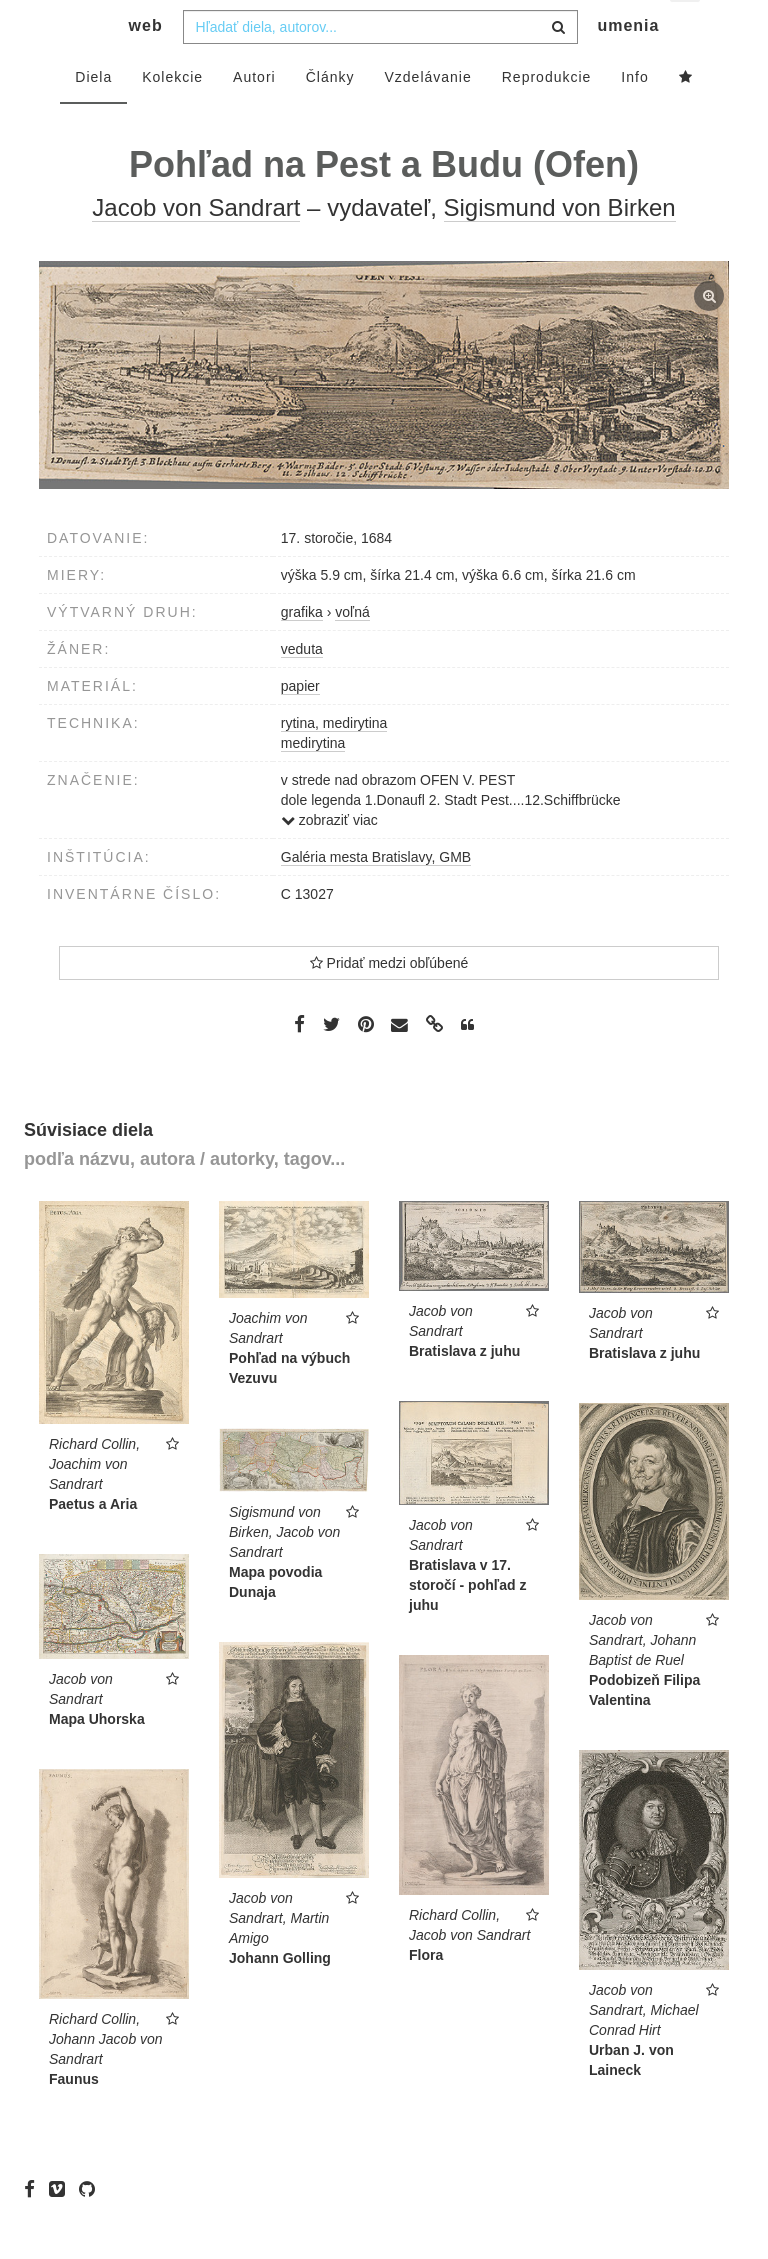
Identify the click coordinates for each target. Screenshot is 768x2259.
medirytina (313, 783)
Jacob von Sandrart (196, 247)
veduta (302, 689)
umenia (628, 65)
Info (634, 117)
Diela (93, 117)
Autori (254, 117)
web (146, 65)
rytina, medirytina (334, 763)
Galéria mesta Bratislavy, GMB (376, 897)
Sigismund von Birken (560, 247)
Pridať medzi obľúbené (389, 1003)
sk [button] (686, 30)
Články (330, 117)
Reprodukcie (547, 117)
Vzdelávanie (427, 117)
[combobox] (380, 67)
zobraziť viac (329, 860)
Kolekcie (172, 117)
